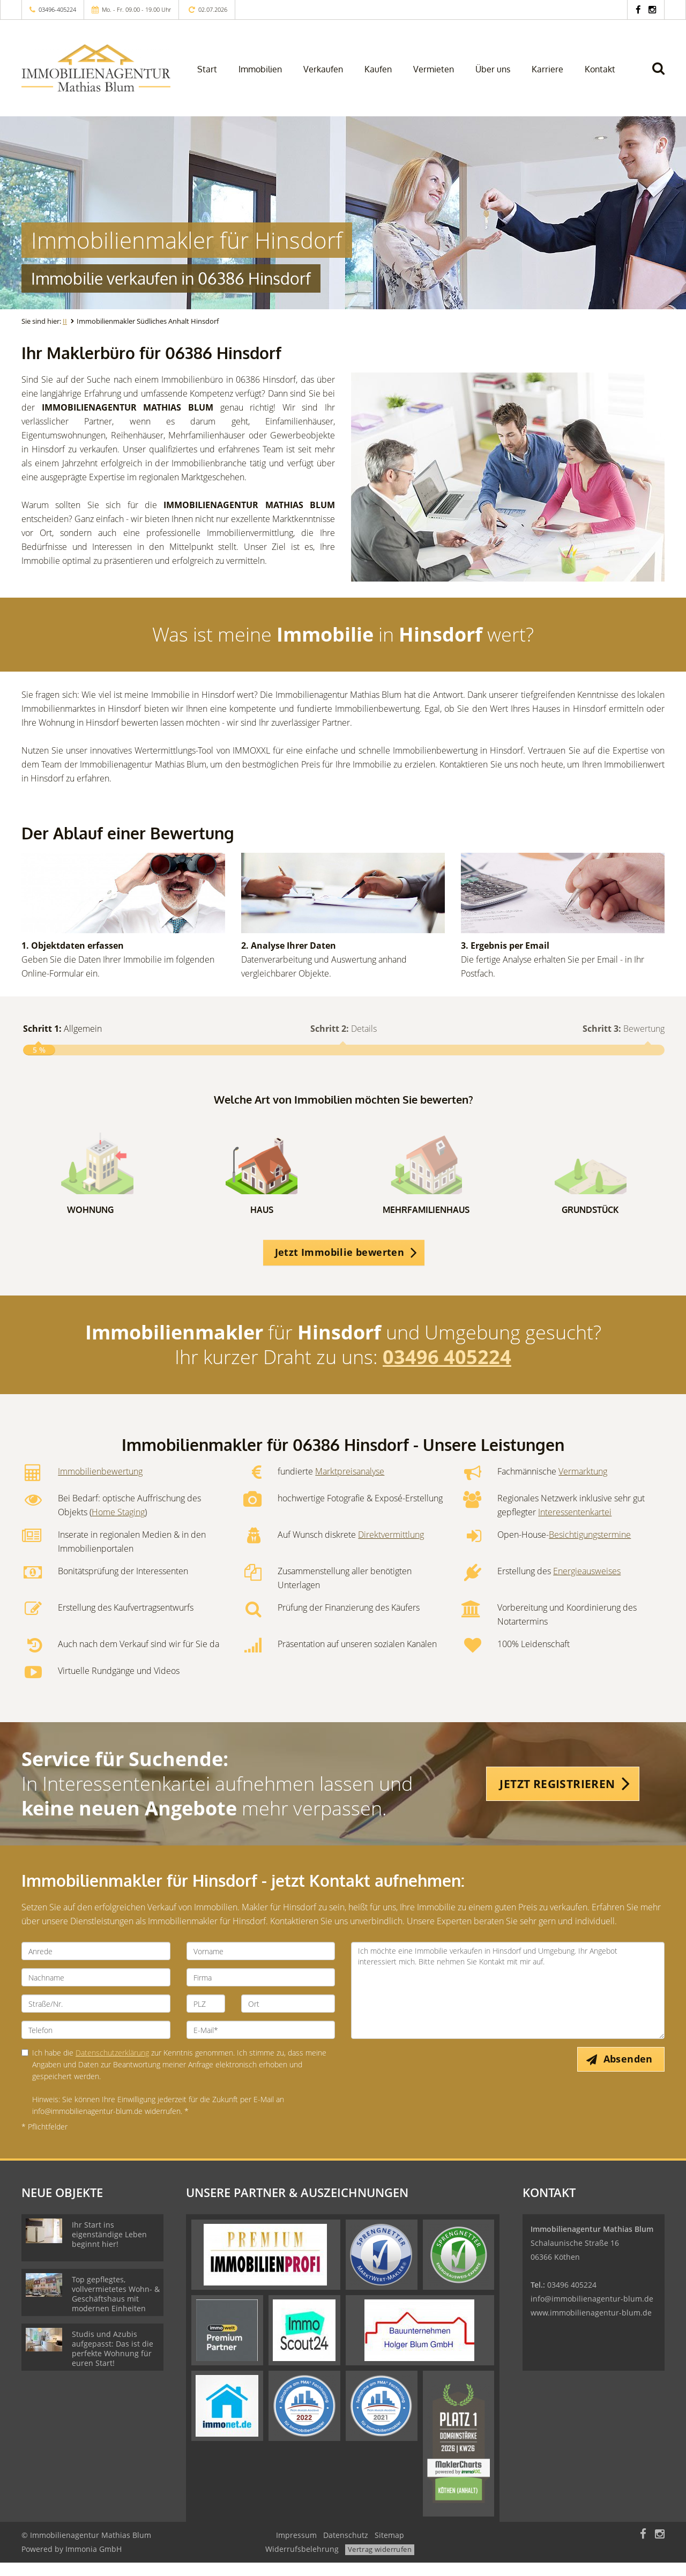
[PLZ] (206, 2017)
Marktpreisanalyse (349, 1485)
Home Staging (118, 1525)
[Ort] (288, 2017)
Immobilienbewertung (100, 1485)
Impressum (296, 2548)
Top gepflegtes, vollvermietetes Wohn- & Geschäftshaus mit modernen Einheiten (116, 2307)
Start (207, 69)
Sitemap (389, 2548)
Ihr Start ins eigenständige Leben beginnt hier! (109, 2247)
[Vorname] (261, 1964)
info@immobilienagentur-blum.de (592, 2312)
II (65, 321)
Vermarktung (582, 1485)
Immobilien (260, 69)
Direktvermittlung (391, 1548)
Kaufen (378, 69)
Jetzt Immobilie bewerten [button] (339, 1265)
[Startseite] (95, 68)
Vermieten (433, 69)
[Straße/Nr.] (95, 2017)
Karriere (547, 69)
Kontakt (600, 69)
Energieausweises (587, 1584)
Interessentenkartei (575, 1525)
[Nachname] (95, 1991)
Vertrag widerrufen (380, 2562)
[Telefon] (95, 2043)
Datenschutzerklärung (112, 2066)
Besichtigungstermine (590, 1548)
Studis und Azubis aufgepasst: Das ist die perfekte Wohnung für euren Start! (112, 2361)
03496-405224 (57, 9)
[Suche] (663, 76)
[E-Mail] (261, 2043)
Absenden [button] (630, 2073)
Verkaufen (323, 69)
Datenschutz (345, 2548)
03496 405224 (447, 1370)
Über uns (492, 69)
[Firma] (261, 1991)
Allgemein (62, 1028)
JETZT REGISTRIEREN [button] (557, 1797)
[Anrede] (95, 1964)
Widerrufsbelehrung (302, 2562)
